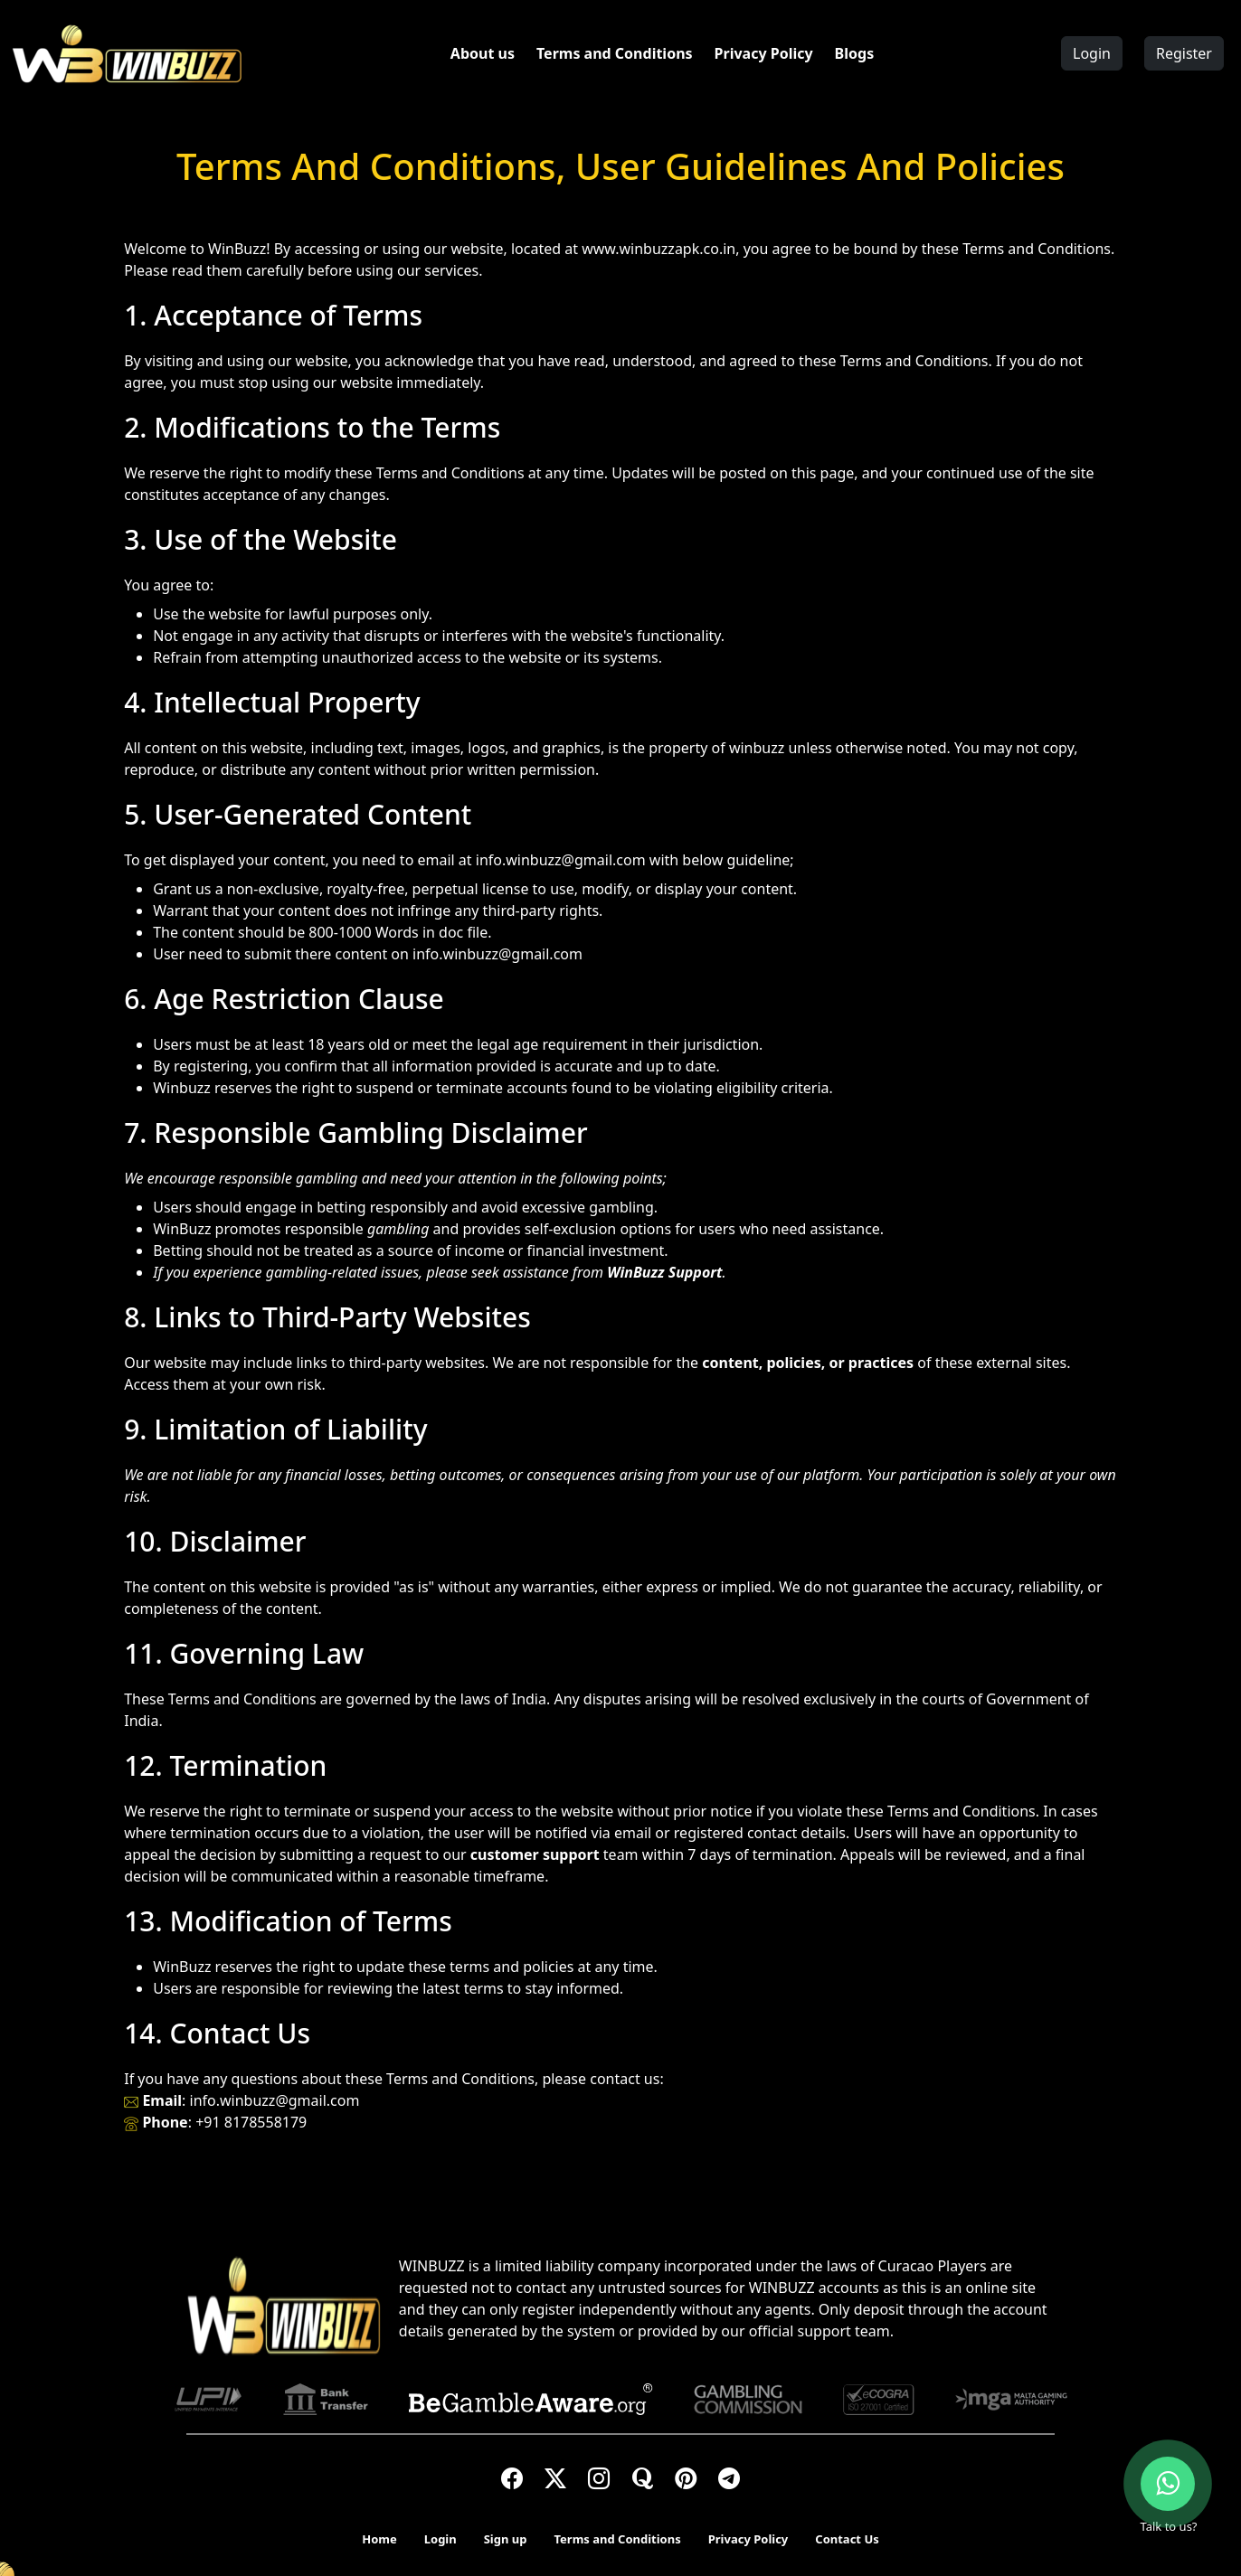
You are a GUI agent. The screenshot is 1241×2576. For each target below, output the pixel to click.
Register (1184, 53)
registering (211, 1066)
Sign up (505, 2539)
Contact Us (846, 2539)
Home (379, 2539)
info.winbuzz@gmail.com (561, 860)
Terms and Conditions (614, 53)
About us (482, 53)
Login (1092, 53)
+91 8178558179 (251, 2122)
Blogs (855, 53)
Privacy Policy (764, 53)
